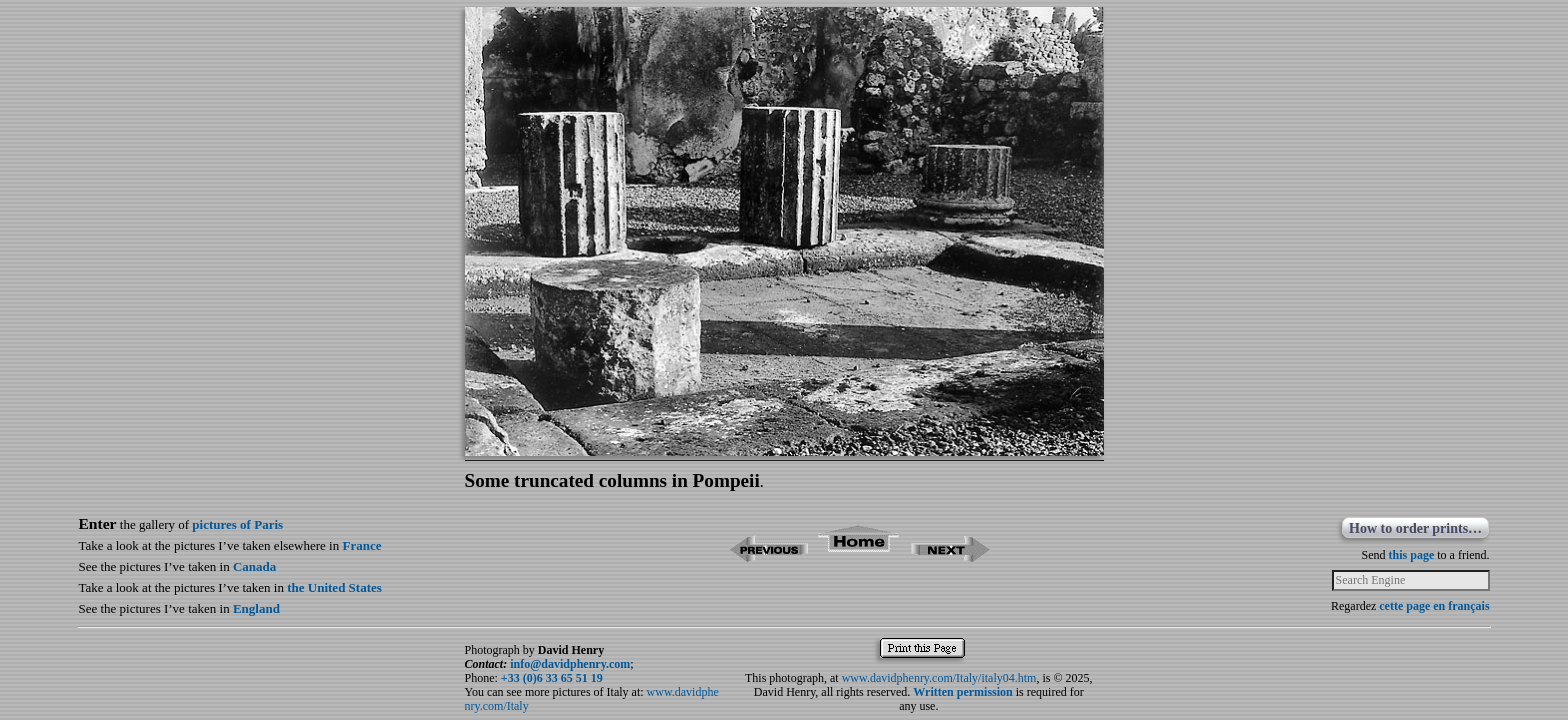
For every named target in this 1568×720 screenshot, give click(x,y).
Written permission (962, 692)
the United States (334, 587)
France (361, 545)
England (256, 608)
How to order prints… (1415, 528)
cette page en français (1434, 606)
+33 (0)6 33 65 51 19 (552, 678)
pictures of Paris (237, 524)
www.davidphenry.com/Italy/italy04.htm (939, 678)
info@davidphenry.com (570, 664)
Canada (254, 566)
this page (1412, 555)
